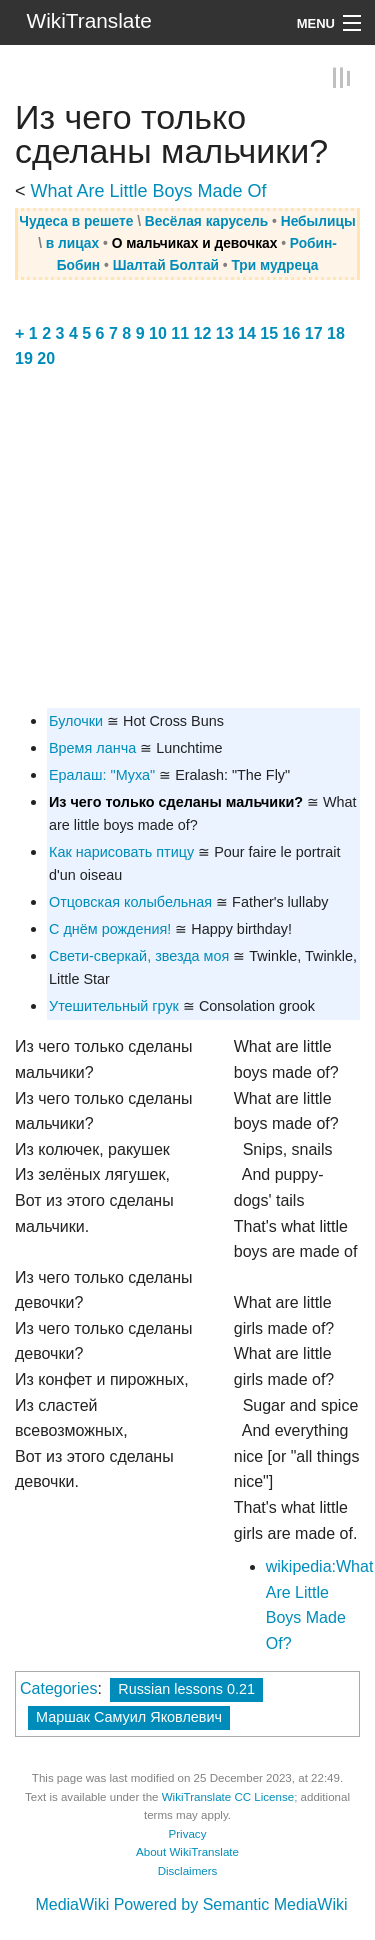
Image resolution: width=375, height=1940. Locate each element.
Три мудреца (274, 265)
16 (292, 333)
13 (225, 333)
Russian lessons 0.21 (186, 1689)
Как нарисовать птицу (121, 852)
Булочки (76, 721)
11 (180, 333)
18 (336, 333)
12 (203, 333)
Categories (58, 1688)
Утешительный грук (114, 1006)
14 (247, 333)
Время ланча (92, 748)
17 (314, 333)
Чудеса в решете (76, 221)
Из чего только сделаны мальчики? (176, 802)
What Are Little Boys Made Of (149, 191)
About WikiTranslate (187, 1852)
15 (269, 333)
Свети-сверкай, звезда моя (139, 956)
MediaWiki (72, 1904)
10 (158, 333)
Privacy (188, 1834)
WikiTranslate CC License (228, 1797)
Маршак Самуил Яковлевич (129, 1717)
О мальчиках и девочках (195, 243)
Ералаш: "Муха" (102, 775)
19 (24, 358)
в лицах (72, 243)
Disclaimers (188, 1871)
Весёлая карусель (206, 221)
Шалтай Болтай (166, 265)
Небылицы (318, 221)
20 (46, 358)
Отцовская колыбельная (130, 902)
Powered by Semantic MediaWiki (231, 1904)
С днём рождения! (110, 929)
